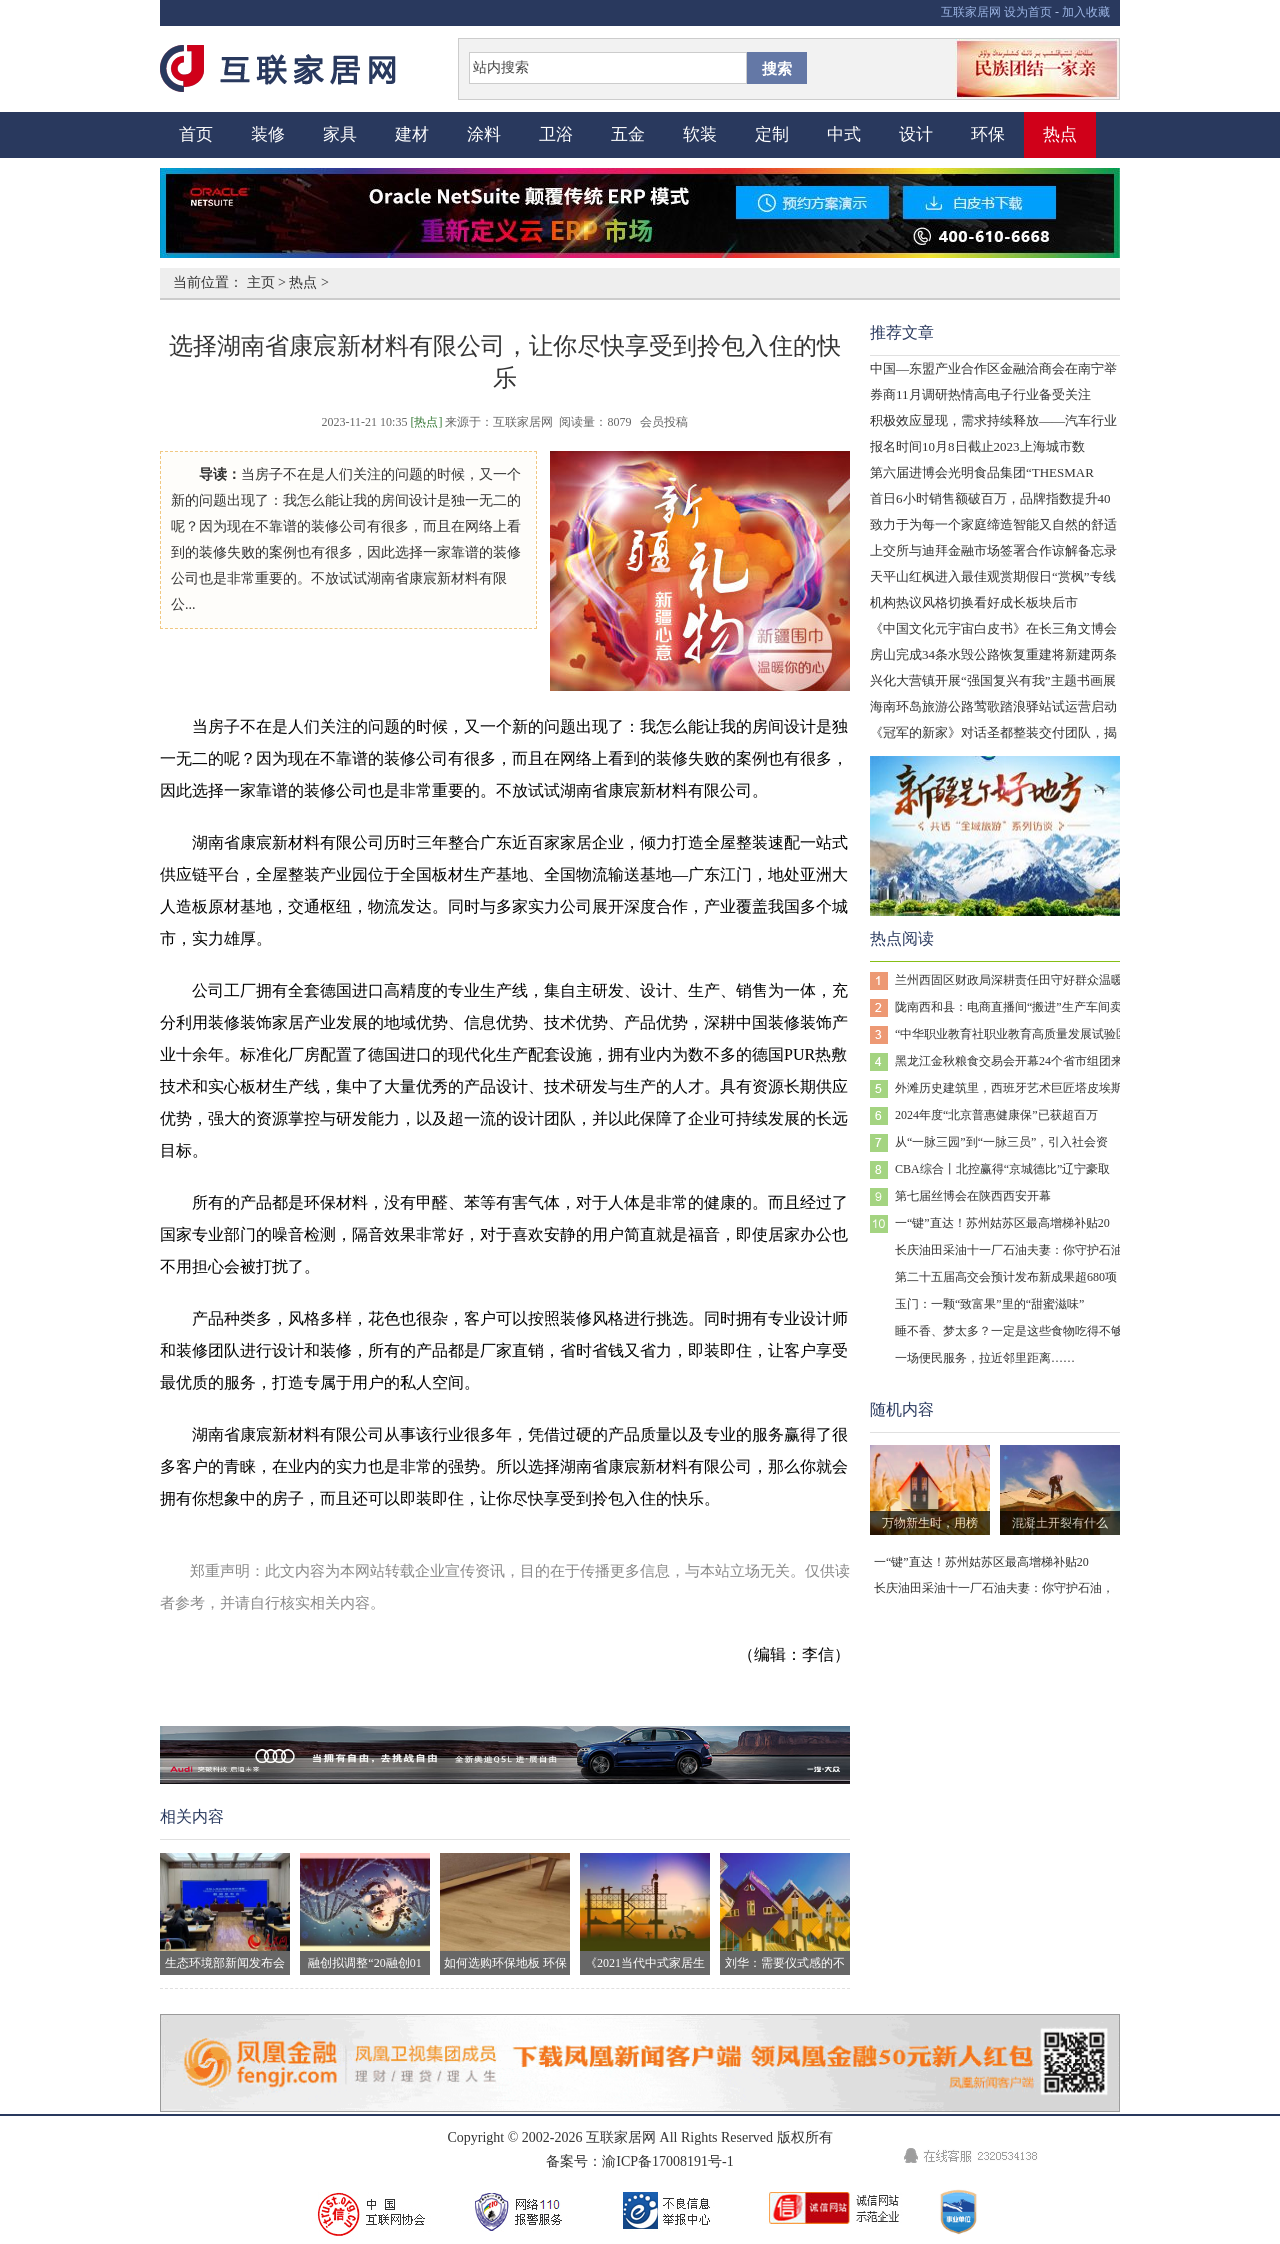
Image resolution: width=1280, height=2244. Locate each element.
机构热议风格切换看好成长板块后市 (974, 602)
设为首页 (1028, 12)
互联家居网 (971, 12)
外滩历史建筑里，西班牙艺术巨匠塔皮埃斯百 (1015, 1088)
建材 (412, 134)
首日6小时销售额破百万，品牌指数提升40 (990, 498)
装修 (268, 134)
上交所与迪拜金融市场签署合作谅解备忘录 (993, 550)
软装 (700, 134)
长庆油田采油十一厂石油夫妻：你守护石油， (1015, 1250)
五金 (628, 134)
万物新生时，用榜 (930, 1523)
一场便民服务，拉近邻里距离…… (985, 1358)
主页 (261, 282)
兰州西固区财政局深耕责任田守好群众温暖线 (1015, 980)
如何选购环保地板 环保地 (505, 1914)
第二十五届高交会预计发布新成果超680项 (1006, 1277)
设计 (916, 134)
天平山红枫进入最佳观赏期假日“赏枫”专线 (993, 576)
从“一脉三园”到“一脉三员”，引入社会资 (1001, 1142)
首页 (196, 134)
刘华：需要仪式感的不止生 (785, 1914)
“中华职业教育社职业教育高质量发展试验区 (1011, 1034)
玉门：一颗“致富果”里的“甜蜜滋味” (989, 1304)
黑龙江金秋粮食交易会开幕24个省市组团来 (1009, 1061)
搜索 (777, 69)
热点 (1060, 134)
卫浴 (556, 134)
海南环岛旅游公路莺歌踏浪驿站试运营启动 (993, 706)
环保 (988, 134)
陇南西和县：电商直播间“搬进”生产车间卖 (1008, 1007)
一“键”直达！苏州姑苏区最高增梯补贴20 (1002, 1223)
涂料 (484, 134)
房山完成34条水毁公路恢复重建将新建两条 (993, 654)
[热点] (426, 422)
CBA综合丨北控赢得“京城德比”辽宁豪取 (1002, 1169)
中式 (844, 134)
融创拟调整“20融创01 (365, 1911)
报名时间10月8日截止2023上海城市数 (977, 446)
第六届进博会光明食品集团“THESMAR (982, 472)
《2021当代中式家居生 (645, 1911)
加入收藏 (1086, 12)
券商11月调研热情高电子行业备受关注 (980, 394)
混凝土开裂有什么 (1060, 1523)
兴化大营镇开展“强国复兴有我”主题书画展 (993, 680)
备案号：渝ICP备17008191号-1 (639, 2161)
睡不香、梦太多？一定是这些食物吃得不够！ (1015, 1331)
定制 (772, 134)
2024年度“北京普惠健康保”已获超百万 (996, 1115)
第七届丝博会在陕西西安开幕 (973, 1196)
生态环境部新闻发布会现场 (225, 1914)
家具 (340, 134)
